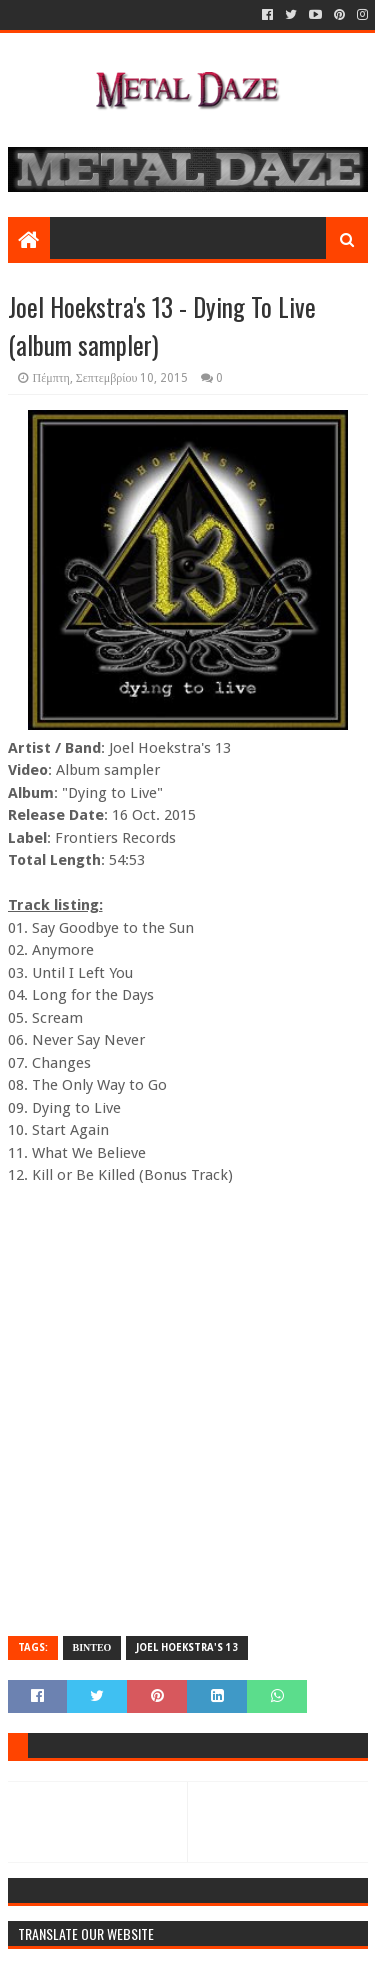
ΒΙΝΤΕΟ (92, 1647)
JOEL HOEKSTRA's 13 (187, 1647)
